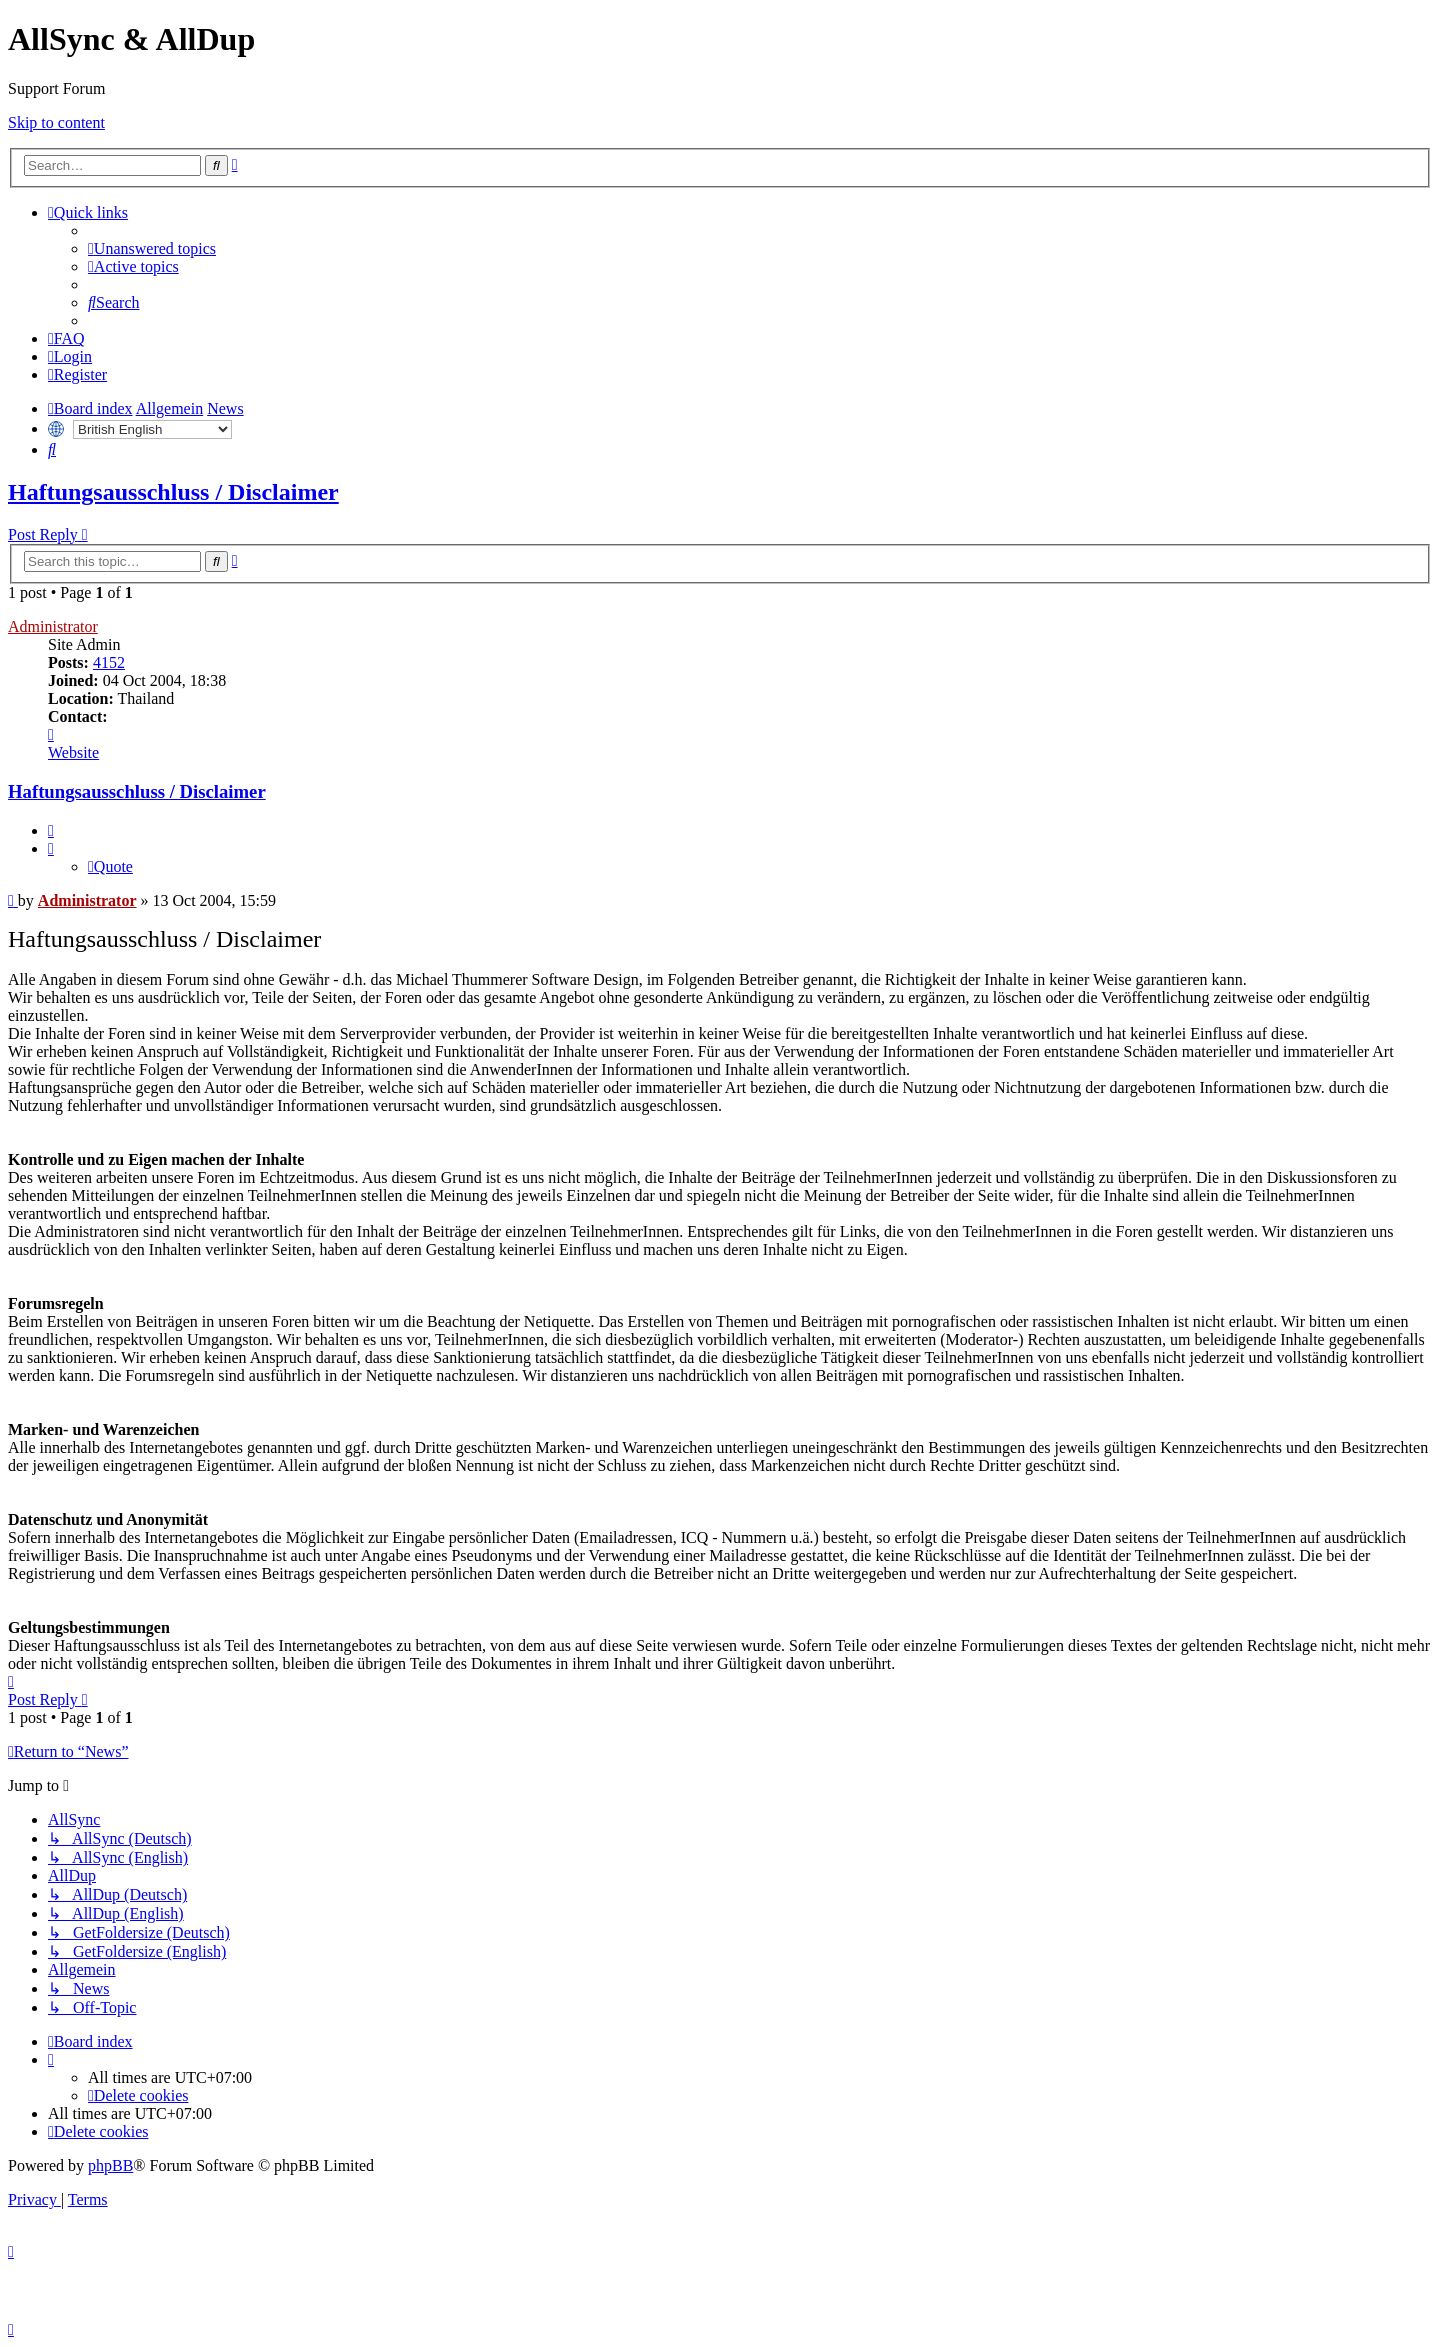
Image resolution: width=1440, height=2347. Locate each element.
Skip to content (56, 122)
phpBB (110, 2165)
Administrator (53, 626)
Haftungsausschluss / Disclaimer (173, 492)
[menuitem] (152, 248)
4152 (109, 662)
